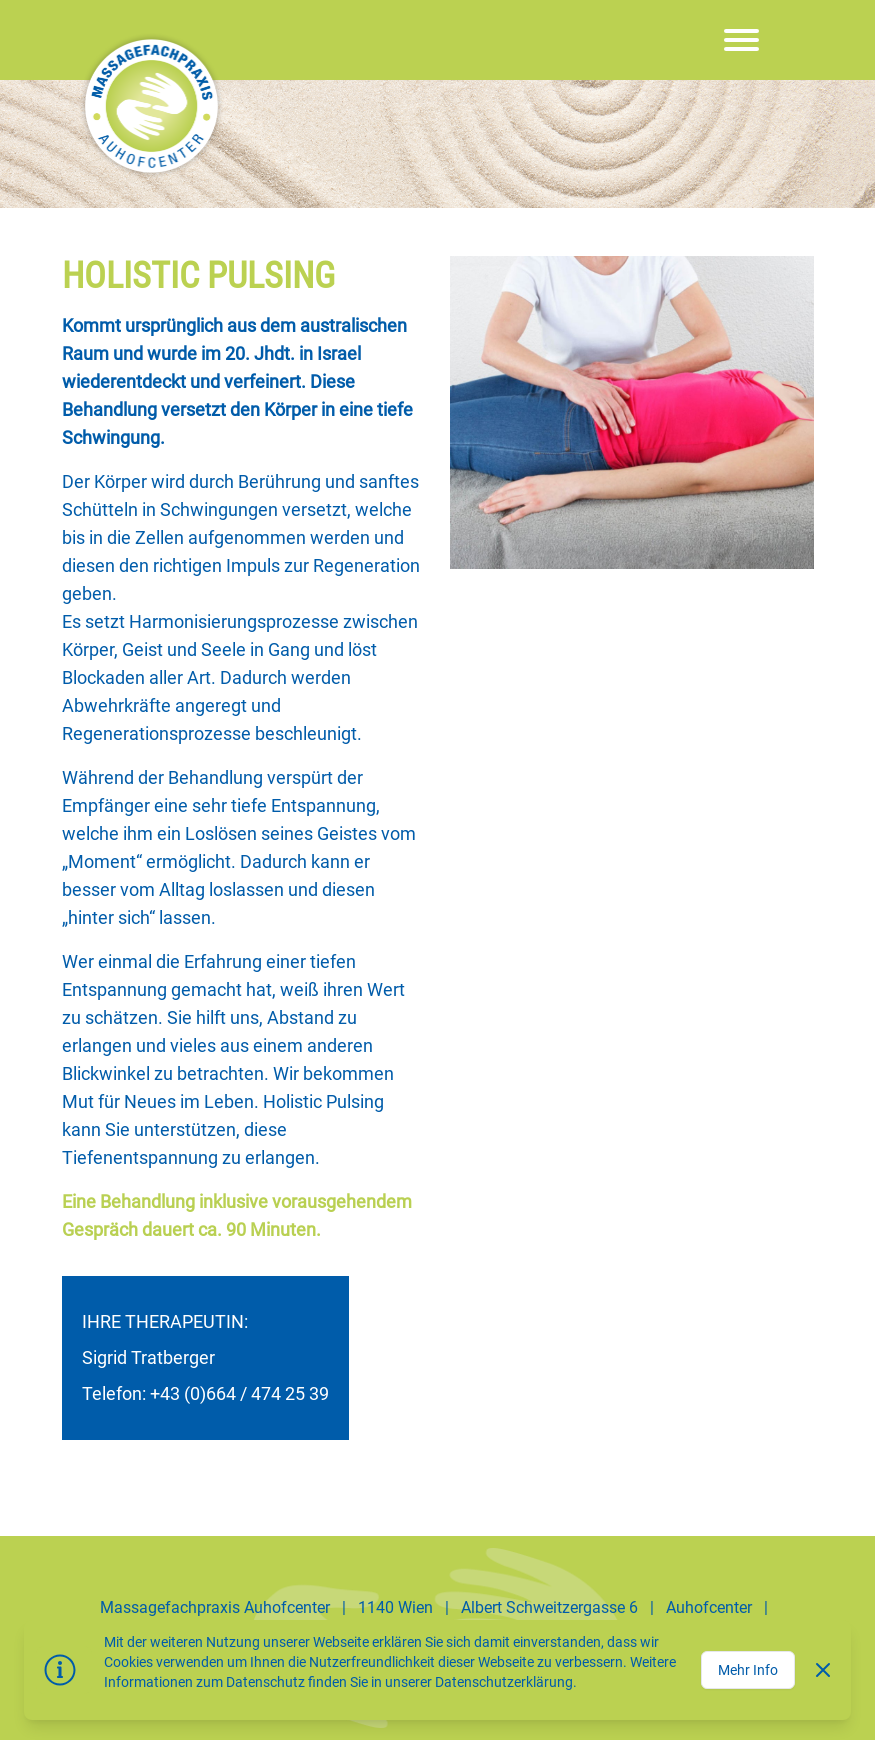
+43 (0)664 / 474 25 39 (239, 1393)
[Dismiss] (823, 1670)
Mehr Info (748, 1670)
